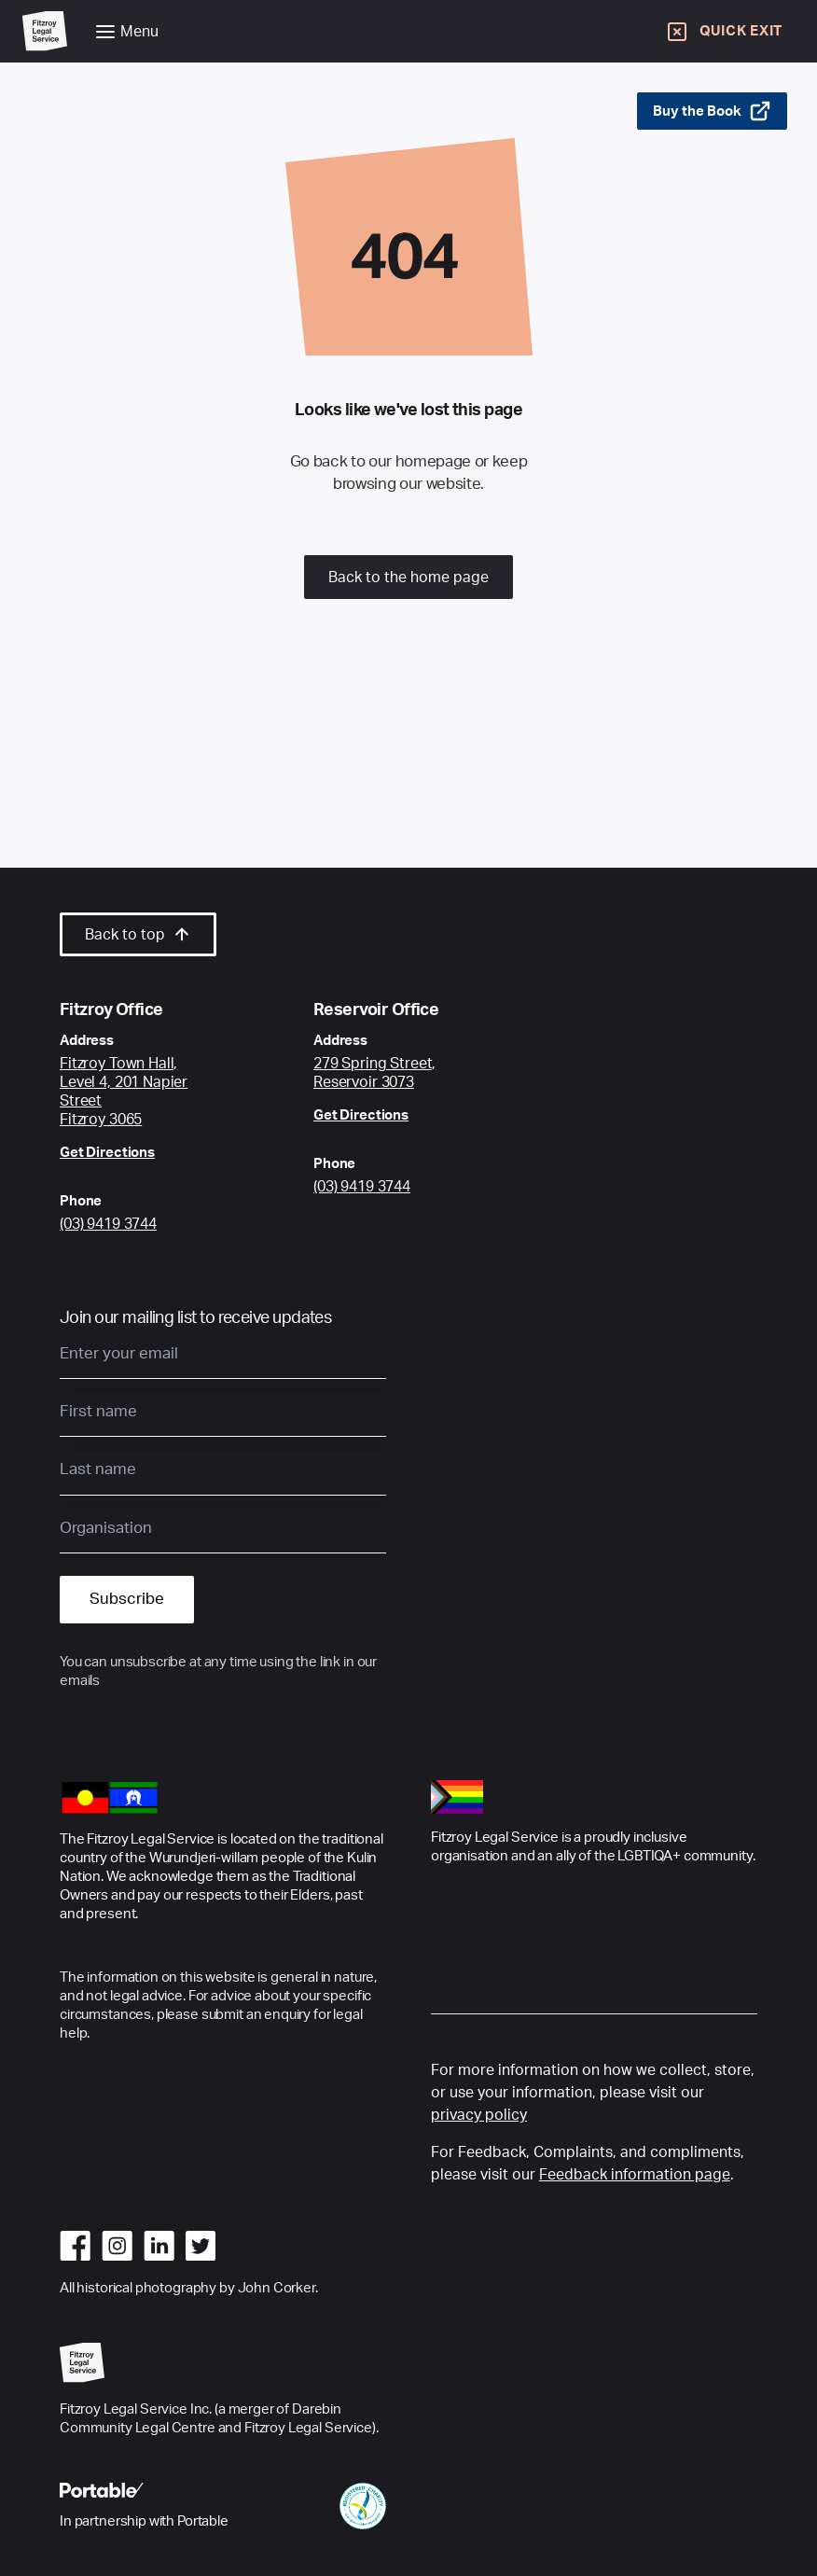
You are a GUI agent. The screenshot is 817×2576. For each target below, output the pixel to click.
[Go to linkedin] (159, 2246)
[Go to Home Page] (44, 31)
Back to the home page (408, 577)
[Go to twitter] (200, 2246)
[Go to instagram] (117, 2246)
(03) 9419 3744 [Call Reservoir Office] (361, 1186)
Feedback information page (634, 2174)
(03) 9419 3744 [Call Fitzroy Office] (108, 1224)
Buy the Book (712, 111)
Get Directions (107, 1153)
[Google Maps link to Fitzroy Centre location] (142, 1091)
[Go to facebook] (75, 2246)
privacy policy (479, 2115)
